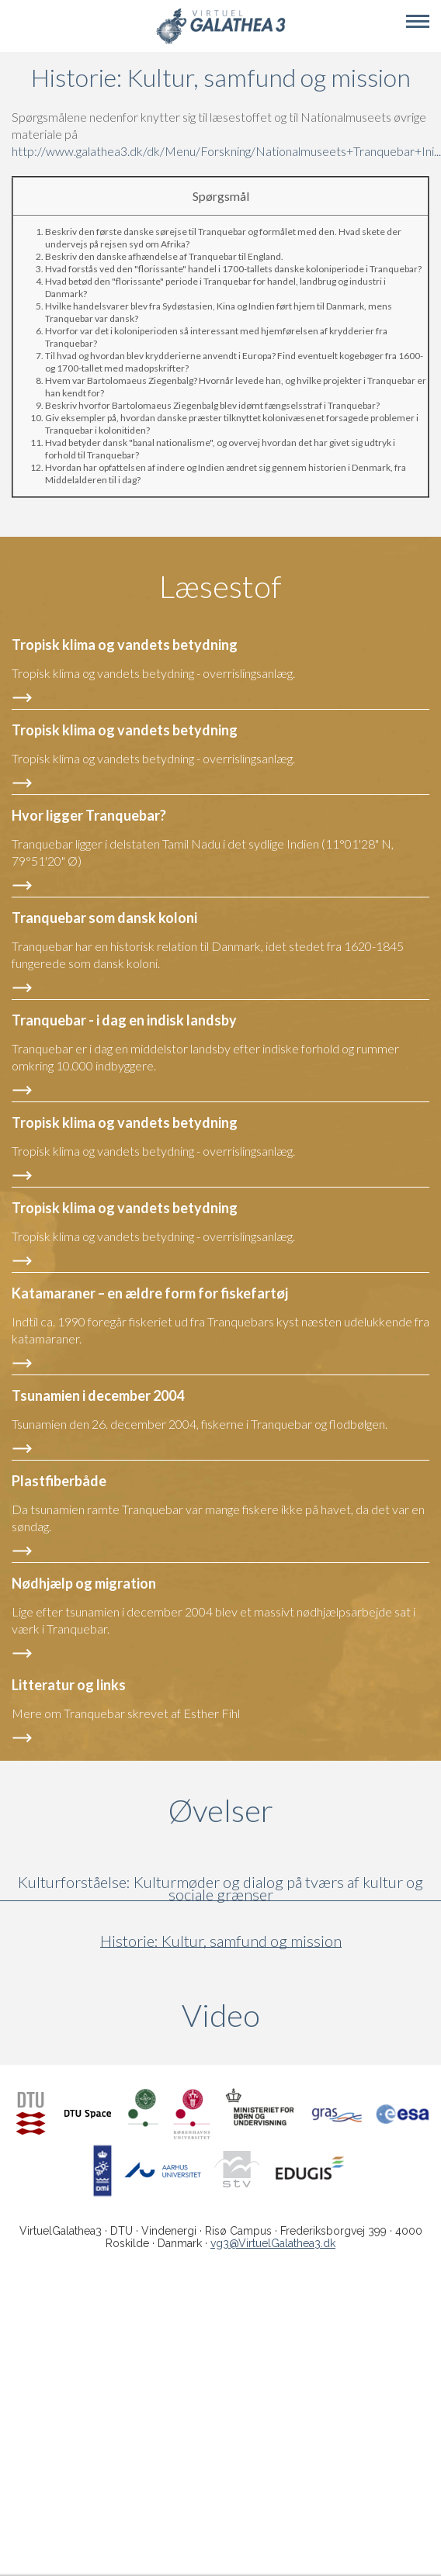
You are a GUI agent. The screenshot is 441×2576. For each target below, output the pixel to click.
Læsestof (220, 586)
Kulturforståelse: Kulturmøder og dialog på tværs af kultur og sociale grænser (220, 1888)
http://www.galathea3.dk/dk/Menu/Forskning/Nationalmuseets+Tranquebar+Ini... (226, 150)
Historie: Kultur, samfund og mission (221, 1941)
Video (295, 2015)
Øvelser (220, 1810)
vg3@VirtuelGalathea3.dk (272, 2243)
